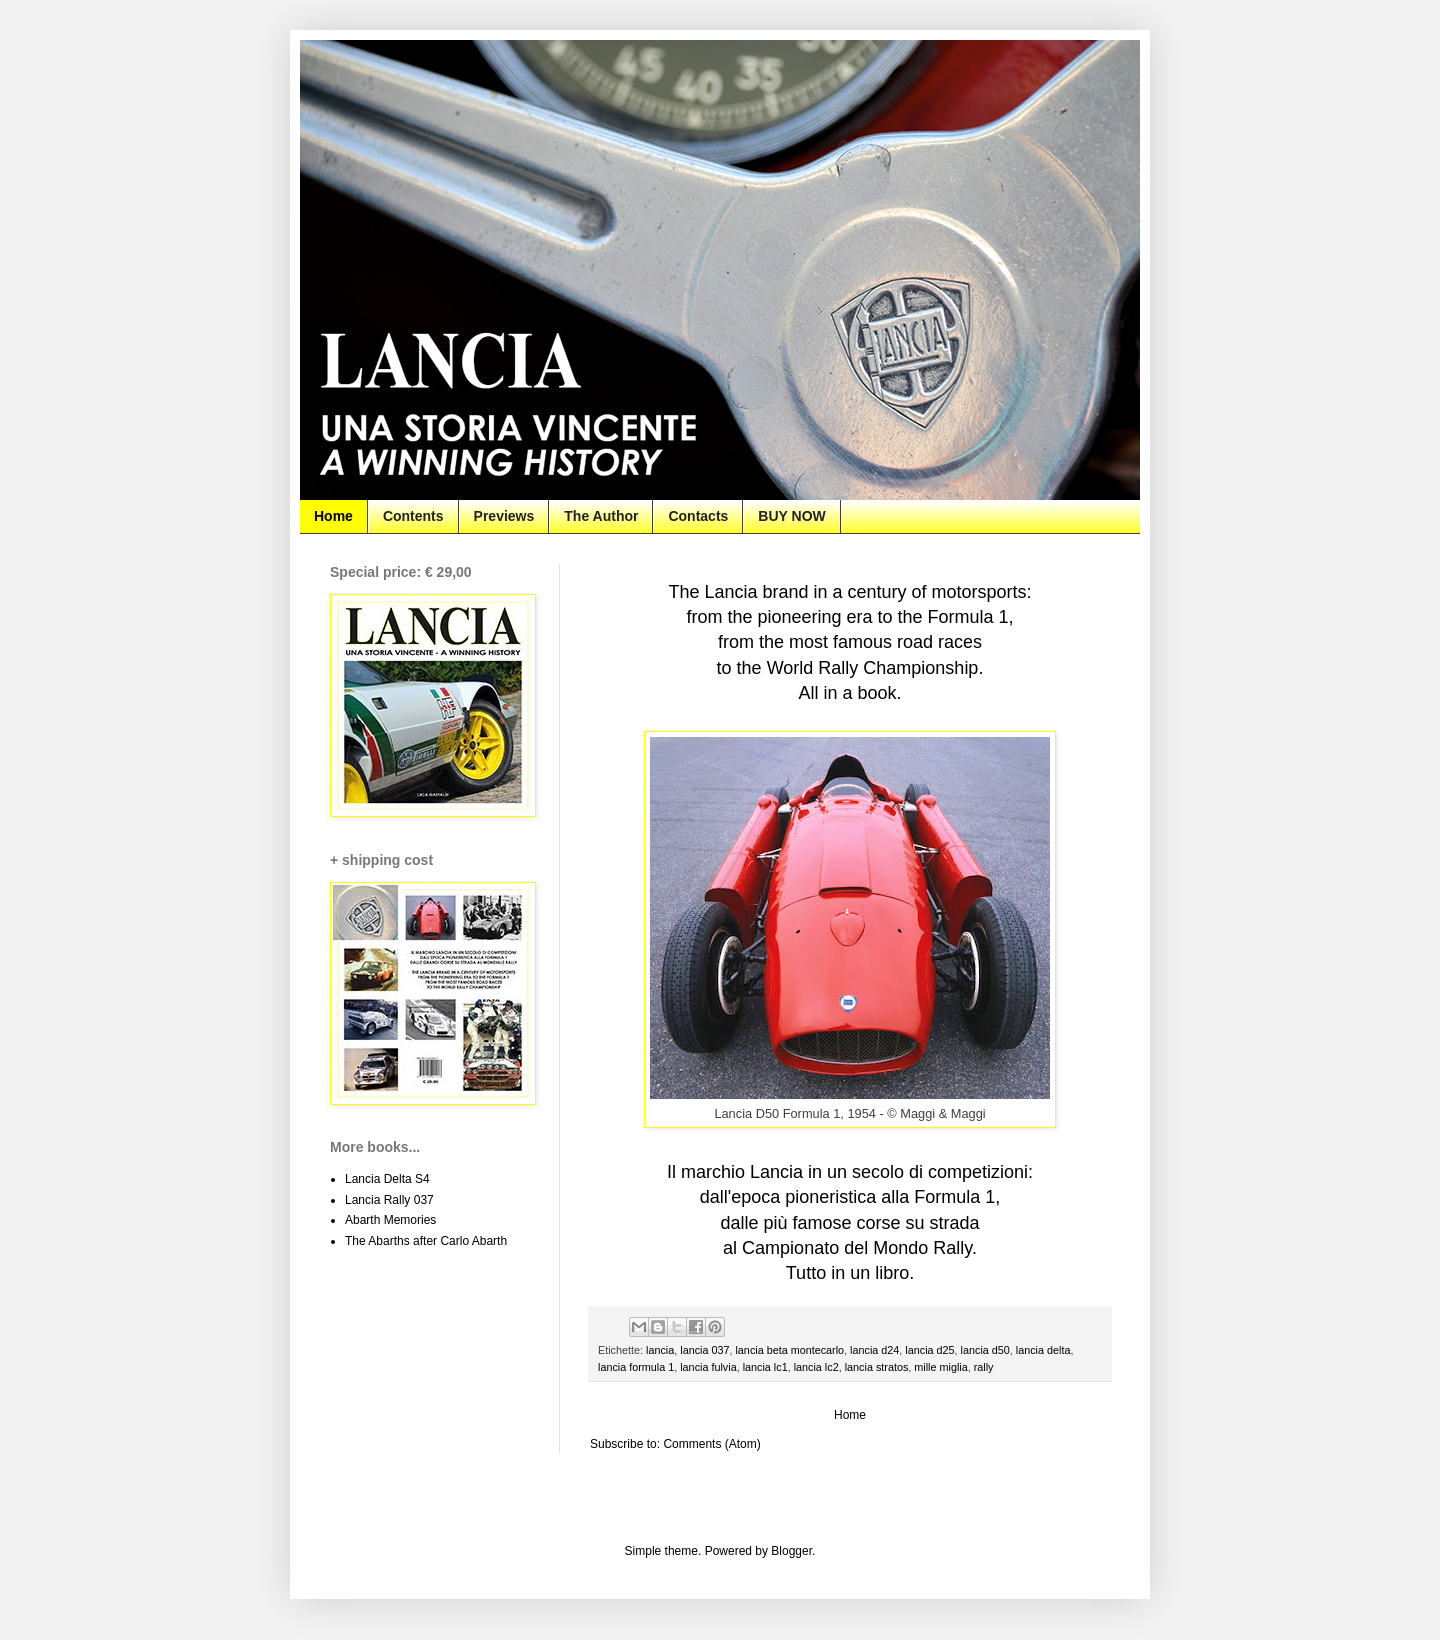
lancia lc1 (765, 1367)
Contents (413, 516)
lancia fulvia (708, 1367)
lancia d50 (985, 1350)
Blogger (791, 1551)
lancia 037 (704, 1350)
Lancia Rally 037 (389, 1200)
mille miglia (940, 1367)
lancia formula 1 (636, 1367)
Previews (504, 516)
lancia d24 (874, 1350)
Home (333, 516)
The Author (601, 516)
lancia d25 (929, 1350)
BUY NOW (791, 516)
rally (984, 1367)
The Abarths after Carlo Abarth (426, 1241)
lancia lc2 (816, 1367)
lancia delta (1043, 1350)
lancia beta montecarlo (789, 1350)
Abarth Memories (390, 1220)
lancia (660, 1350)
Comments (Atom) (711, 1444)
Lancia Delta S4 (387, 1179)
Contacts (698, 516)
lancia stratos (877, 1367)
